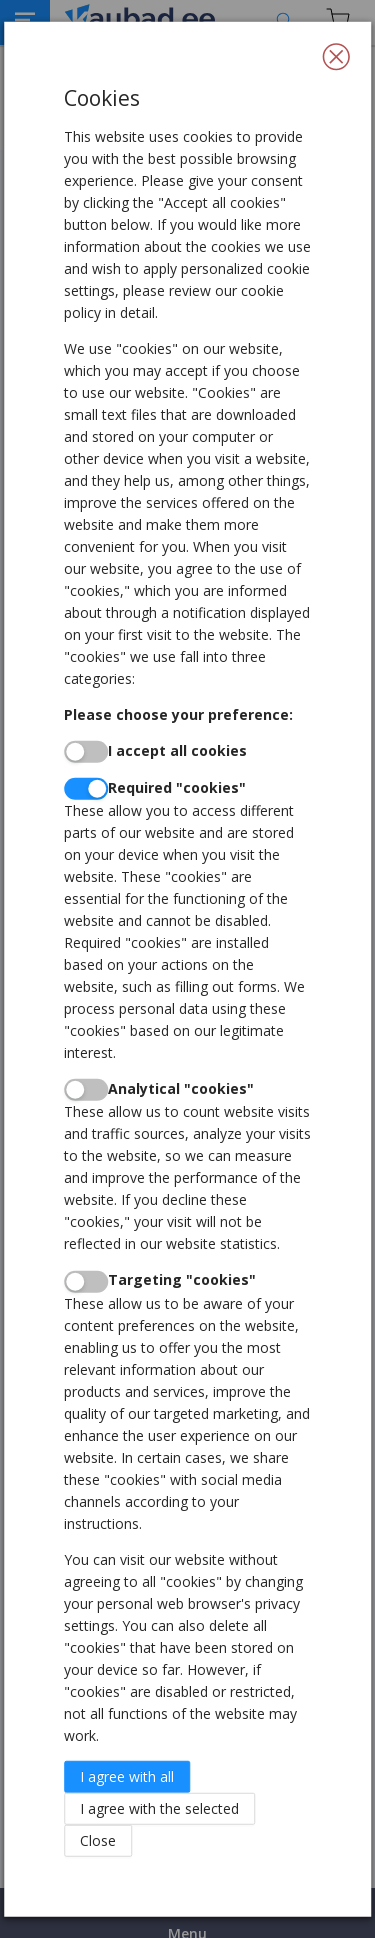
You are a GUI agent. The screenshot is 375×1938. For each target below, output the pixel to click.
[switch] (86, 752)
